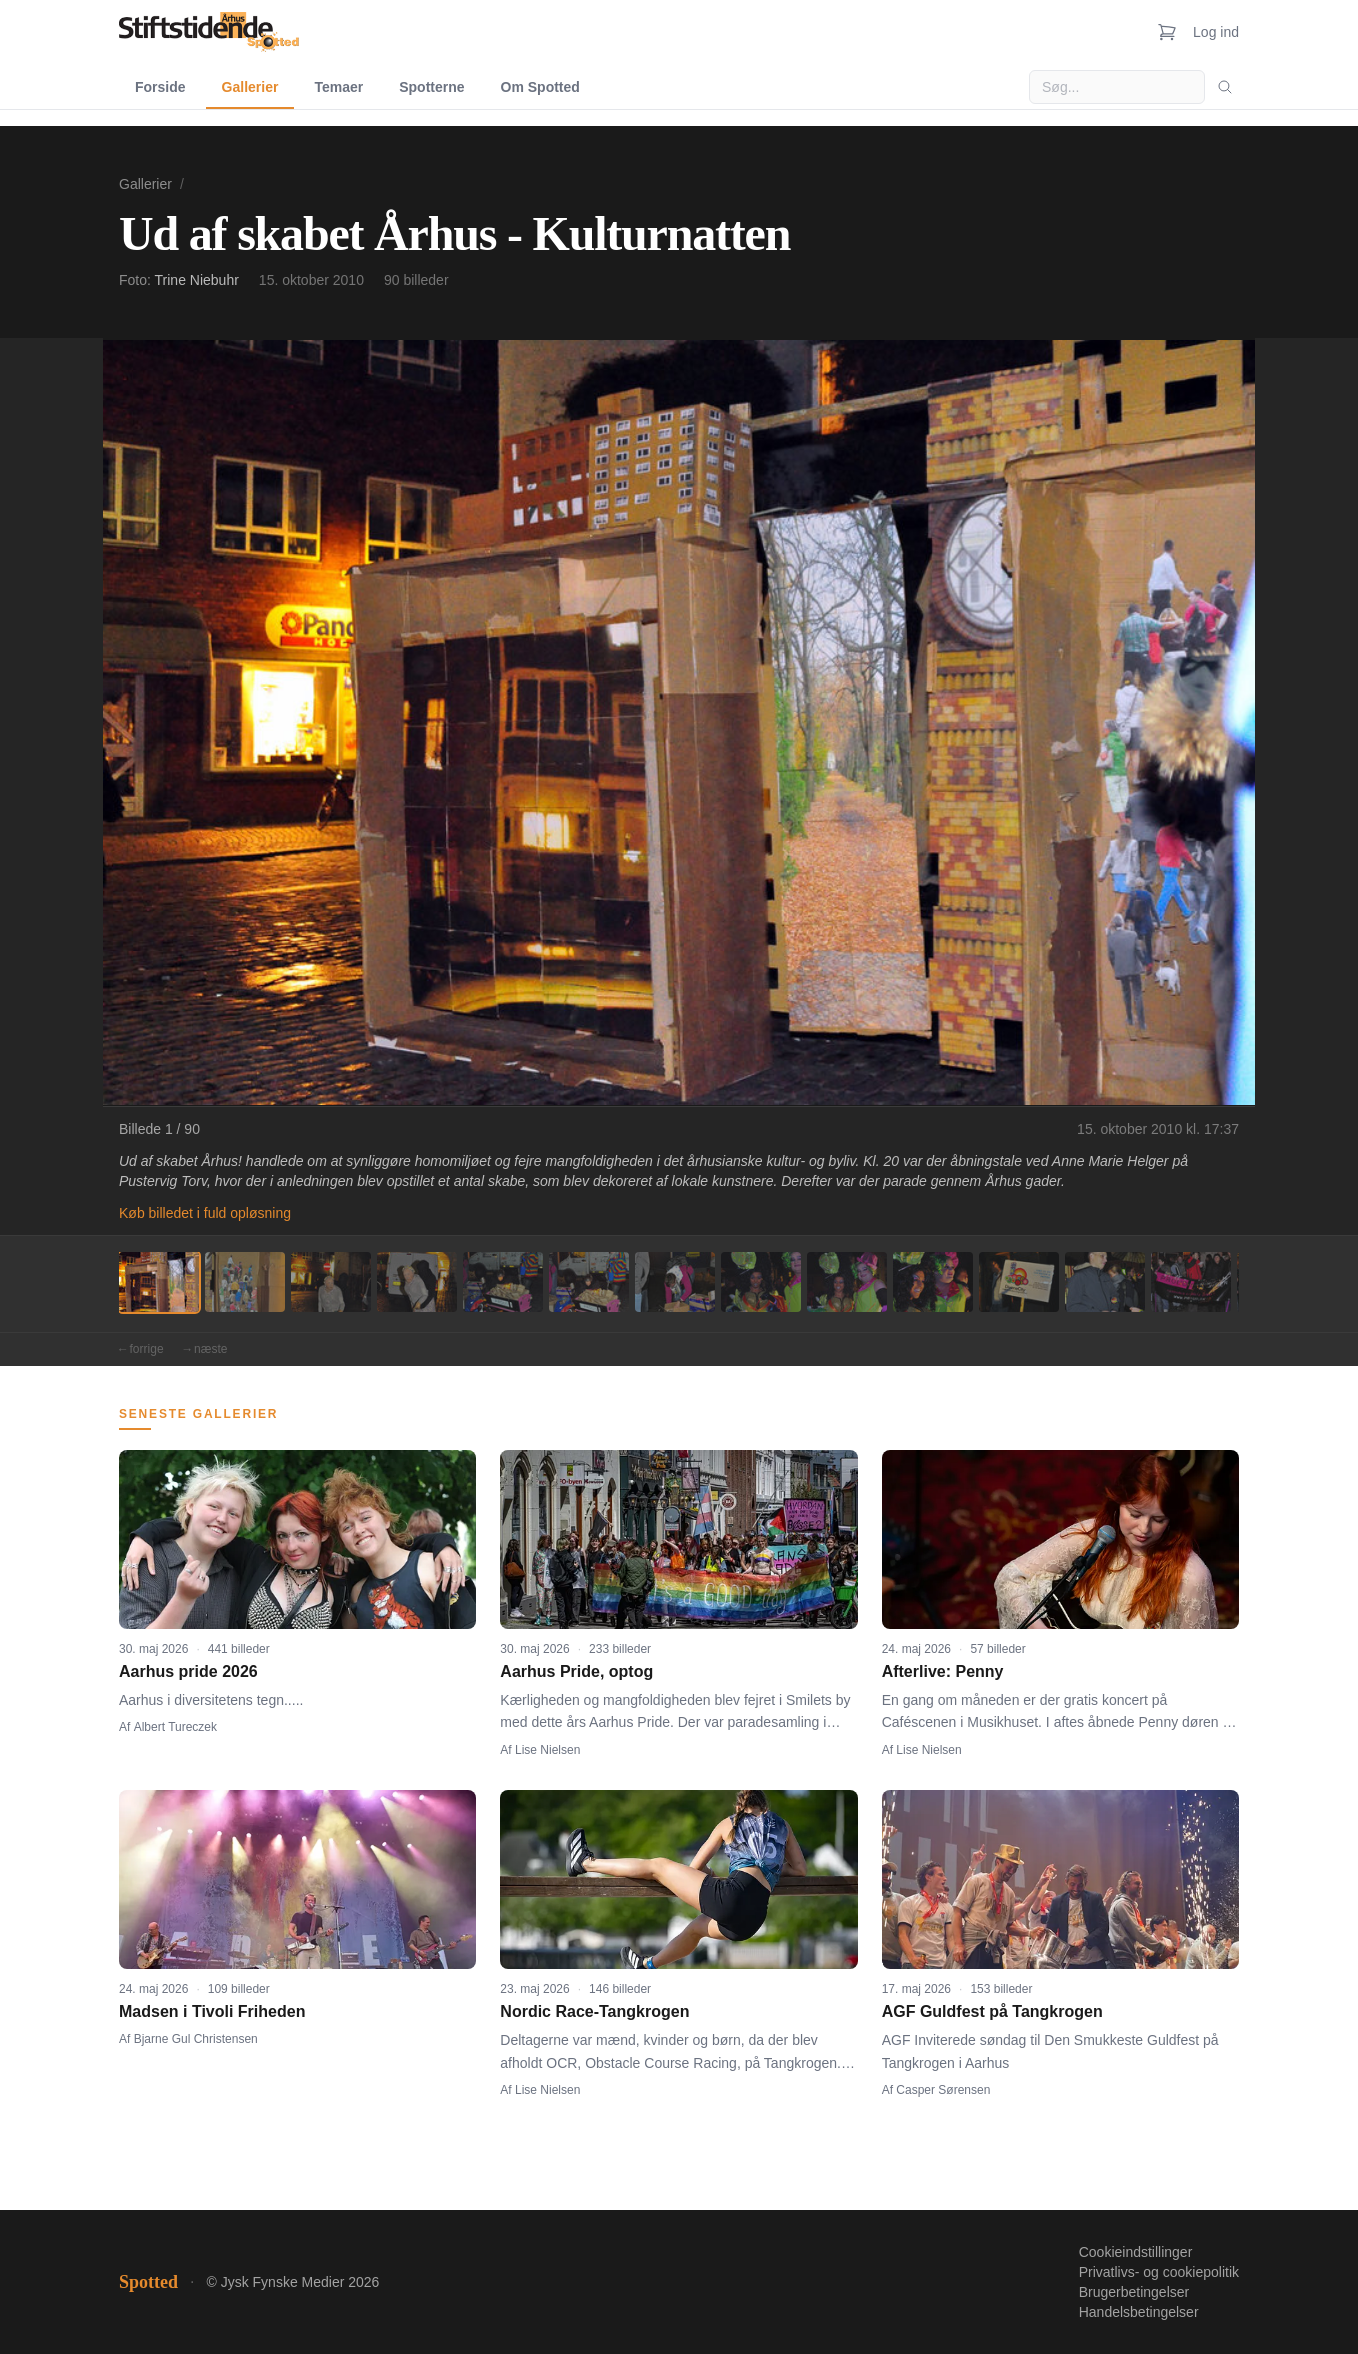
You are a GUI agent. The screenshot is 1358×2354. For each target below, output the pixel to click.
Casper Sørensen (943, 2090)
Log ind (1216, 32)
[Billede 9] (847, 1282)
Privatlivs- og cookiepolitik (1159, 2272)
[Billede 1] (159, 1282)
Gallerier (250, 87)
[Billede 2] (245, 1282)
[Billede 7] (675, 1282)
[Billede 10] (933, 1282)
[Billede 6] (589, 1282)
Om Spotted (540, 87)
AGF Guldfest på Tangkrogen (992, 2011)
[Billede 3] (331, 1282)
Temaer (338, 87)
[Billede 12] (1105, 1282)
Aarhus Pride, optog (576, 1671)
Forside (160, 87)
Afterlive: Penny (943, 1671)
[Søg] (1225, 87)
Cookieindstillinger (1136, 2252)
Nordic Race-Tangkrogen (594, 2011)
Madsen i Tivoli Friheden (212, 2011)
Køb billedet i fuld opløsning (205, 1213)
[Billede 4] (417, 1282)
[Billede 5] (503, 1282)
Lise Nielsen (547, 1750)
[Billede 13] (1191, 1282)
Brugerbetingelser (1134, 2292)
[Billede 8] (761, 1282)
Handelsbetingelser (1139, 2312)
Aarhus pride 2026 (188, 1671)
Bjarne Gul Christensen (196, 2039)
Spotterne (431, 87)
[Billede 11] (1019, 1282)
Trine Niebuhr (197, 280)
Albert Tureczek (175, 1727)
